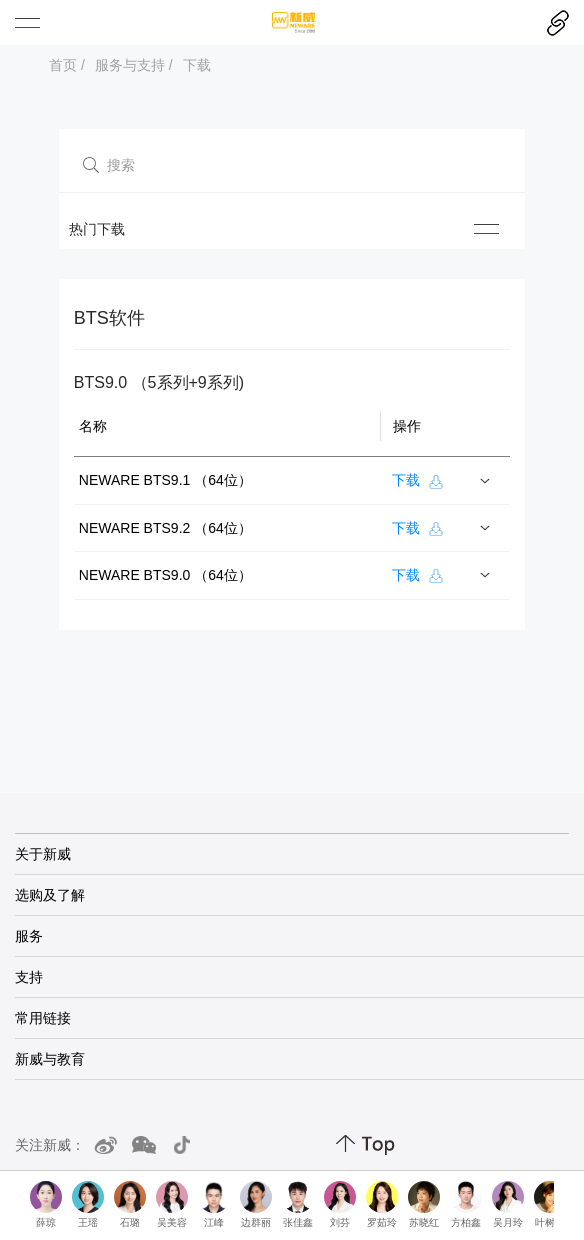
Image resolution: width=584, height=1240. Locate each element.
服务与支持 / (134, 65)
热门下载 (97, 229)
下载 (197, 65)
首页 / (67, 65)
